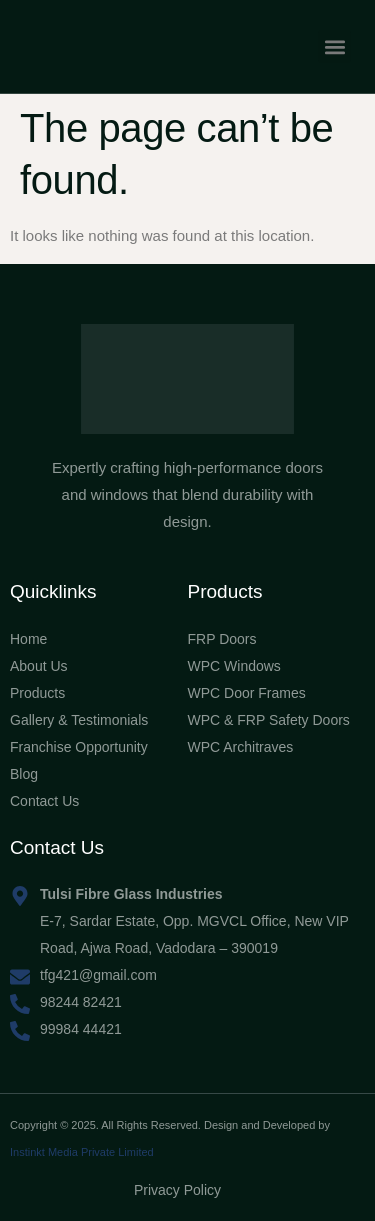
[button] (334, 46)
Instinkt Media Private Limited (82, 1152)
